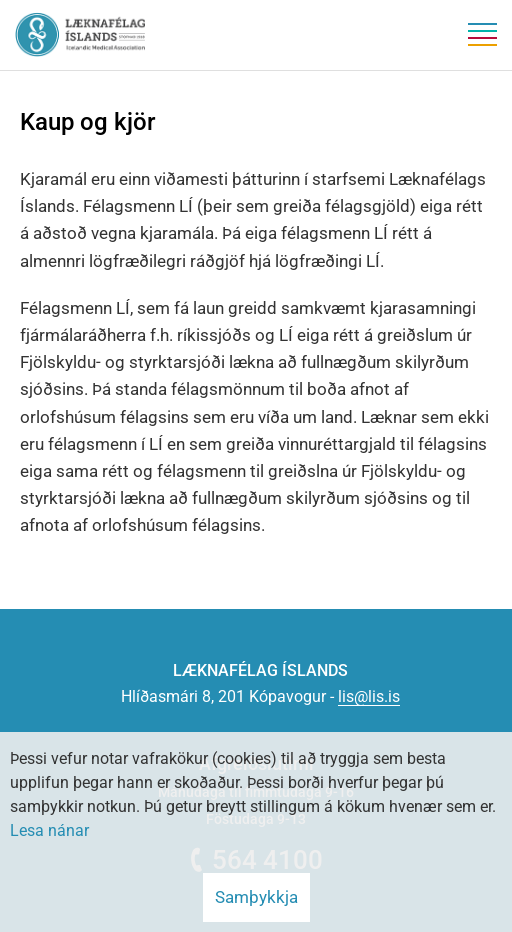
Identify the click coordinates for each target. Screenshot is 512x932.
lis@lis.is (369, 696)
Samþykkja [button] (256, 897)
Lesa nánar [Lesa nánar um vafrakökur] (49, 830)
